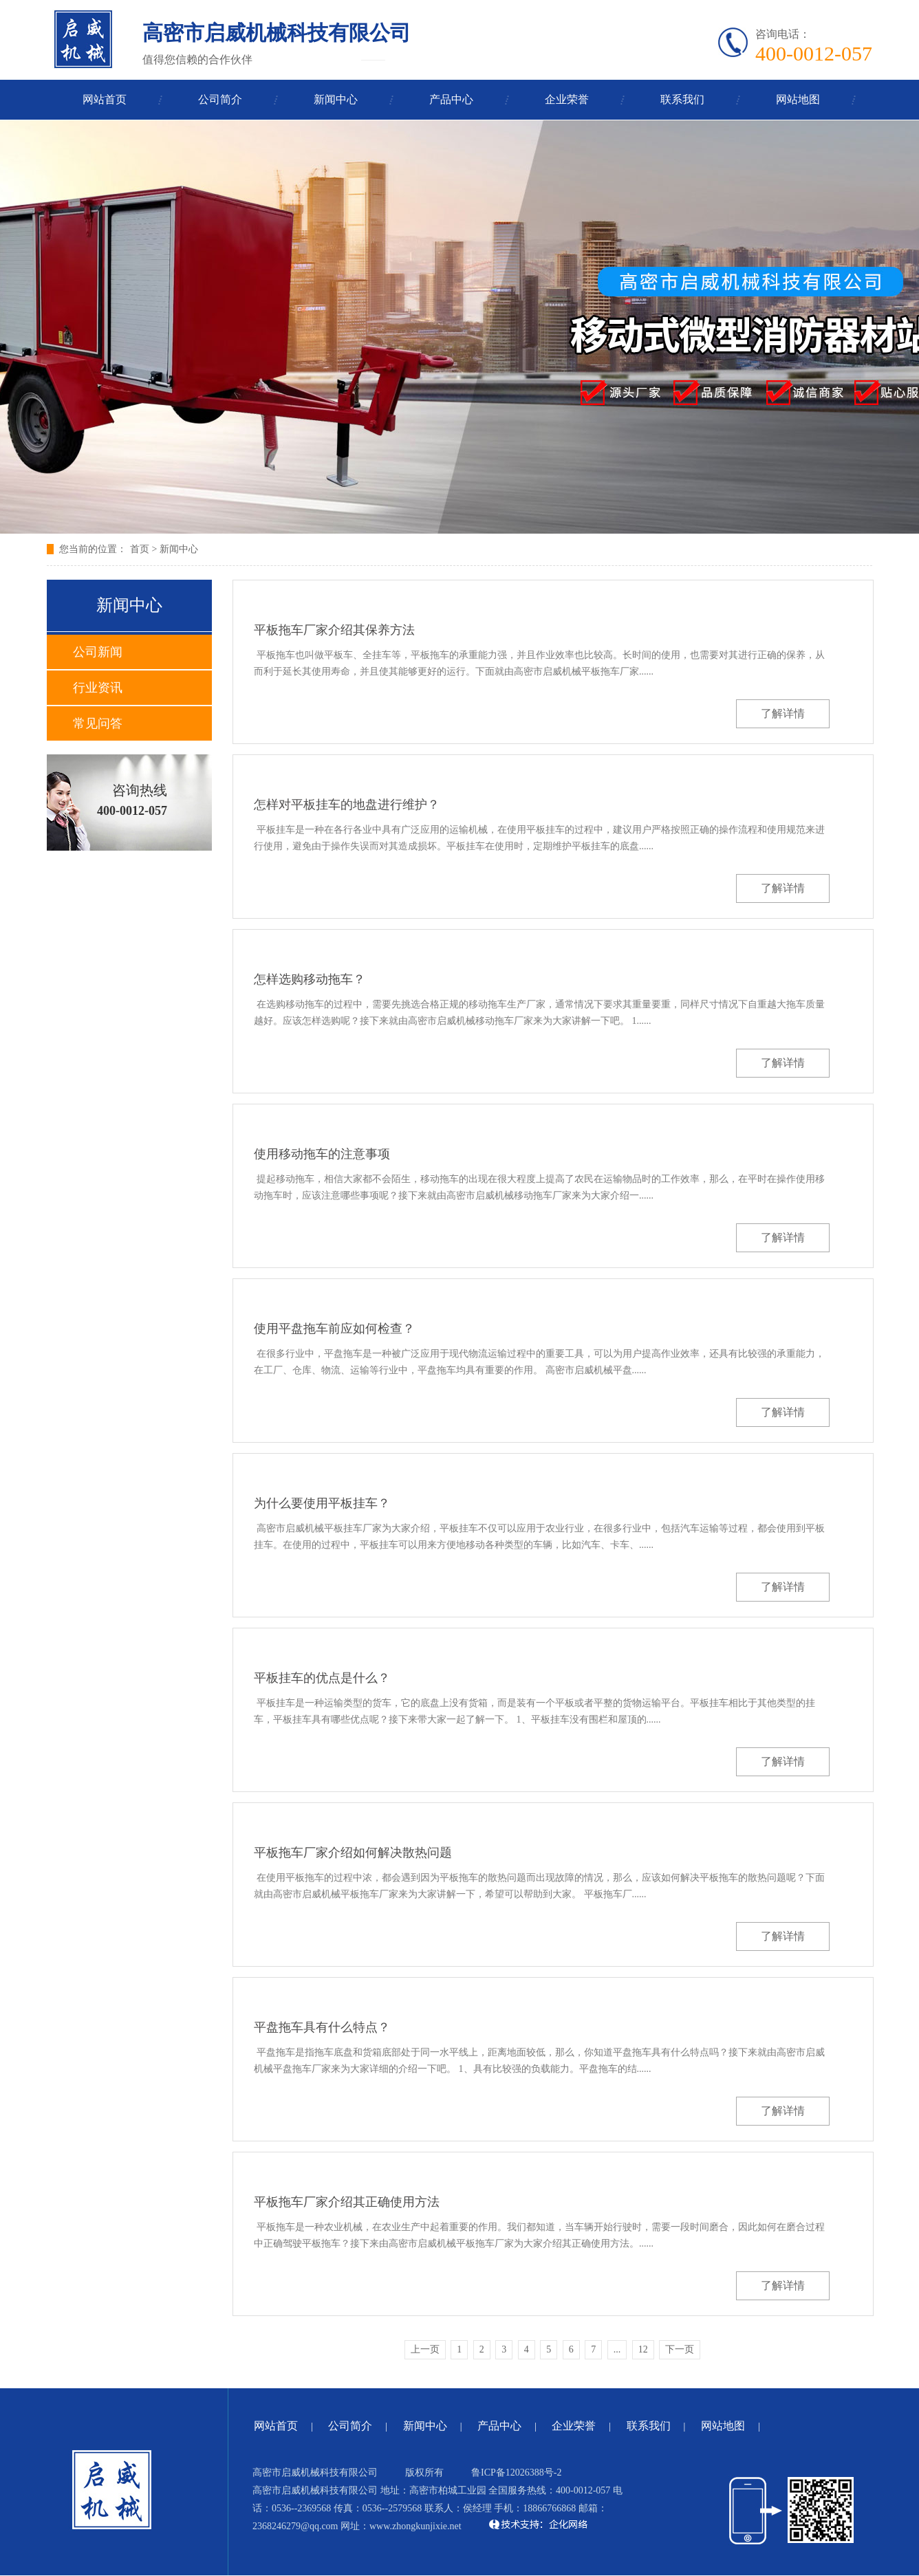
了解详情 (783, 713)
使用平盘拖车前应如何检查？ (334, 1328)
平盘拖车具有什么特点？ (322, 2027)
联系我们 (682, 99)
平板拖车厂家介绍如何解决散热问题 (353, 1852)
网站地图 (798, 99)
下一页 (679, 2349)
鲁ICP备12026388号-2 (516, 2472)
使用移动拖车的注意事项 (322, 1154)
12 (643, 2349)
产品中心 (451, 99)
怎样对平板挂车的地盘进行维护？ (347, 804)
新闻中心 (336, 99)
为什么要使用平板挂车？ (322, 1503)
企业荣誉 (567, 99)
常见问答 (97, 723)
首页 (139, 549)
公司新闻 (97, 652)
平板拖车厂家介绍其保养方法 (334, 630)
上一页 (425, 2349)
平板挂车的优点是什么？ (322, 1678)
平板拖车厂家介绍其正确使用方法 (347, 2202)
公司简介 (220, 99)
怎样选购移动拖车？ (309, 979)
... (617, 2349)
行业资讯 (97, 688)
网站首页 (105, 99)
